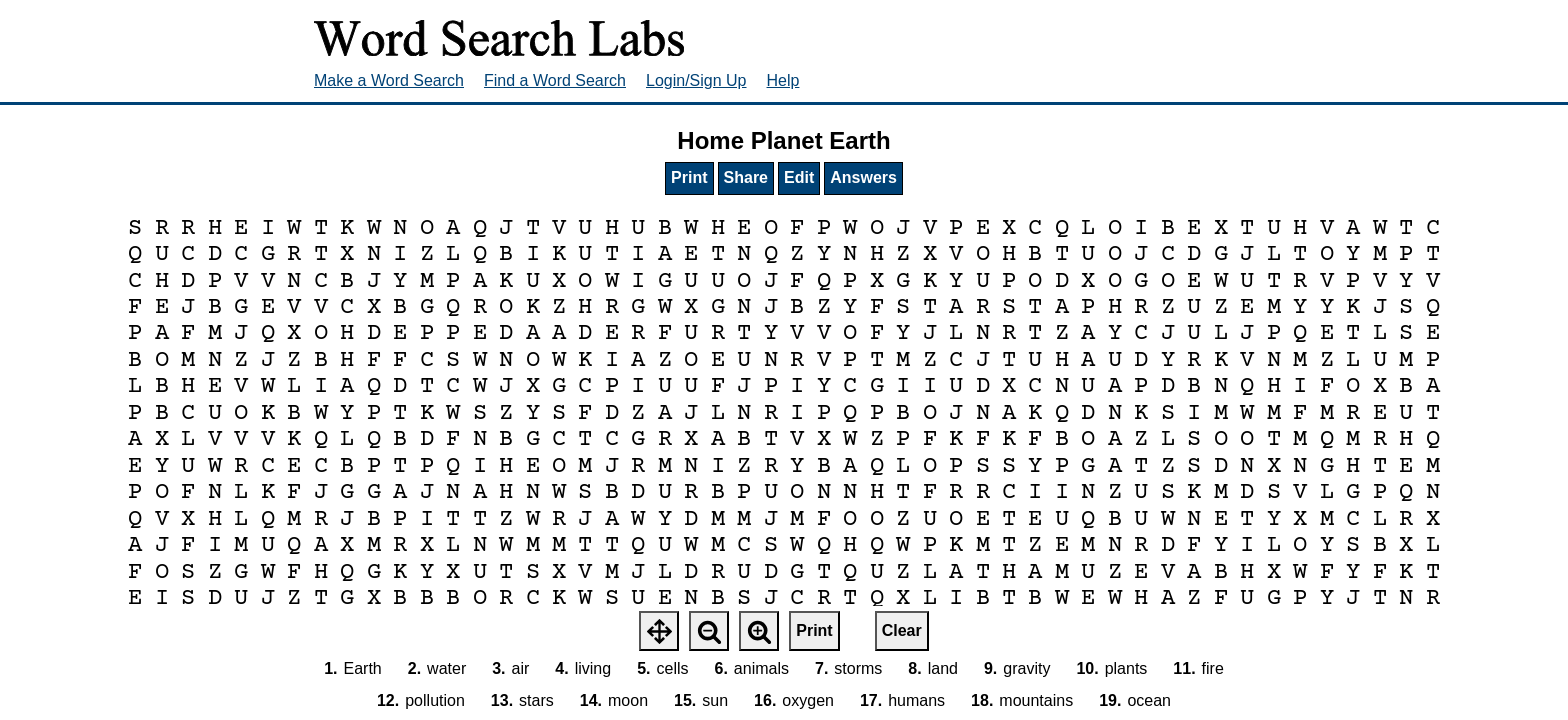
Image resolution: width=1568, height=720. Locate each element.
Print (689, 177)
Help (783, 80)
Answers (863, 177)
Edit (799, 177)
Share (746, 177)
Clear (902, 630)
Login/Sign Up (696, 80)
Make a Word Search (389, 80)
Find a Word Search (555, 80)
